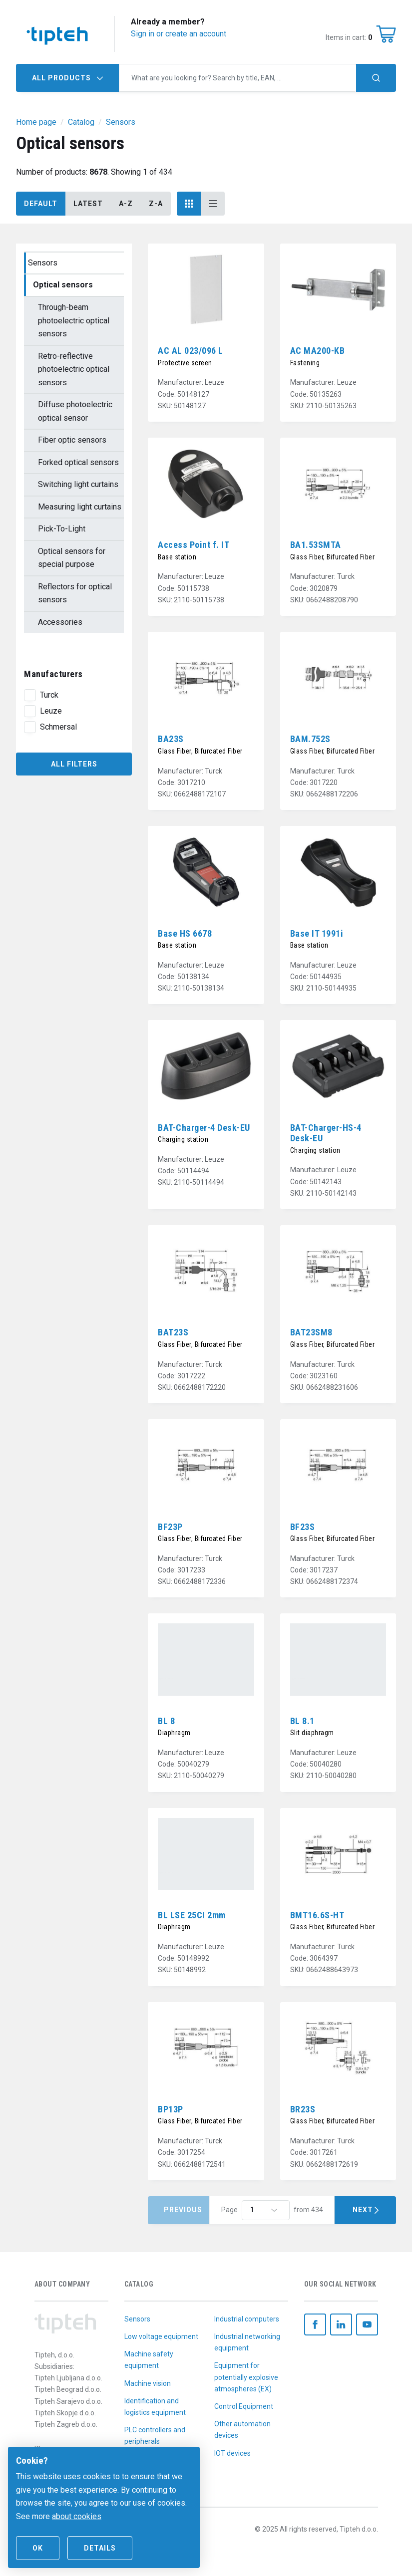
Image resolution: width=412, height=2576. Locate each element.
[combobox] (238, 78)
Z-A (156, 204)
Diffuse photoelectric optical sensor (75, 411)
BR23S (303, 2109)
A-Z (126, 204)
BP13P (170, 2109)
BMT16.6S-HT (317, 1915)
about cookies (76, 2516)
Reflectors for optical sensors (75, 593)
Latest (88, 204)
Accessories (60, 622)
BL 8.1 (302, 1721)
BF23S (302, 1527)
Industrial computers (246, 2319)
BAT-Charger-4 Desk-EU (204, 1127)
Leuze (51, 711)
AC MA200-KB (317, 350)
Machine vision (147, 2383)
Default (40, 204)
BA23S (171, 739)
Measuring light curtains (79, 507)
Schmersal (58, 727)
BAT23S (173, 1332)
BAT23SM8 (311, 1332)
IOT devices (232, 2453)
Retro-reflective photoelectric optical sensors (73, 369)
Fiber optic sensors (72, 440)
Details (100, 2548)
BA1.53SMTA (315, 544)
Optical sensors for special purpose (71, 557)
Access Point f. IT (193, 544)
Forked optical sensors (78, 462)
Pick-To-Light (61, 528)
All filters (74, 764)
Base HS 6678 (185, 933)
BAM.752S (310, 739)
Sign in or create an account (178, 33)
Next (365, 2210)
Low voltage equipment (161, 2336)
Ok (37, 2548)
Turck (49, 695)
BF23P (170, 1527)
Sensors (42, 262)
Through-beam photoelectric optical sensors (73, 320)
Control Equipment (243, 2406)
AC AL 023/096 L (190, 350)
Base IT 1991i (317, 933)
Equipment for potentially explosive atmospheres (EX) (246, 2376)
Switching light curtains (78, 484)
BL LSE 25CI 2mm (192, 1915)
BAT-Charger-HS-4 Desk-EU (326, 1133)
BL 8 (166, 1721)
